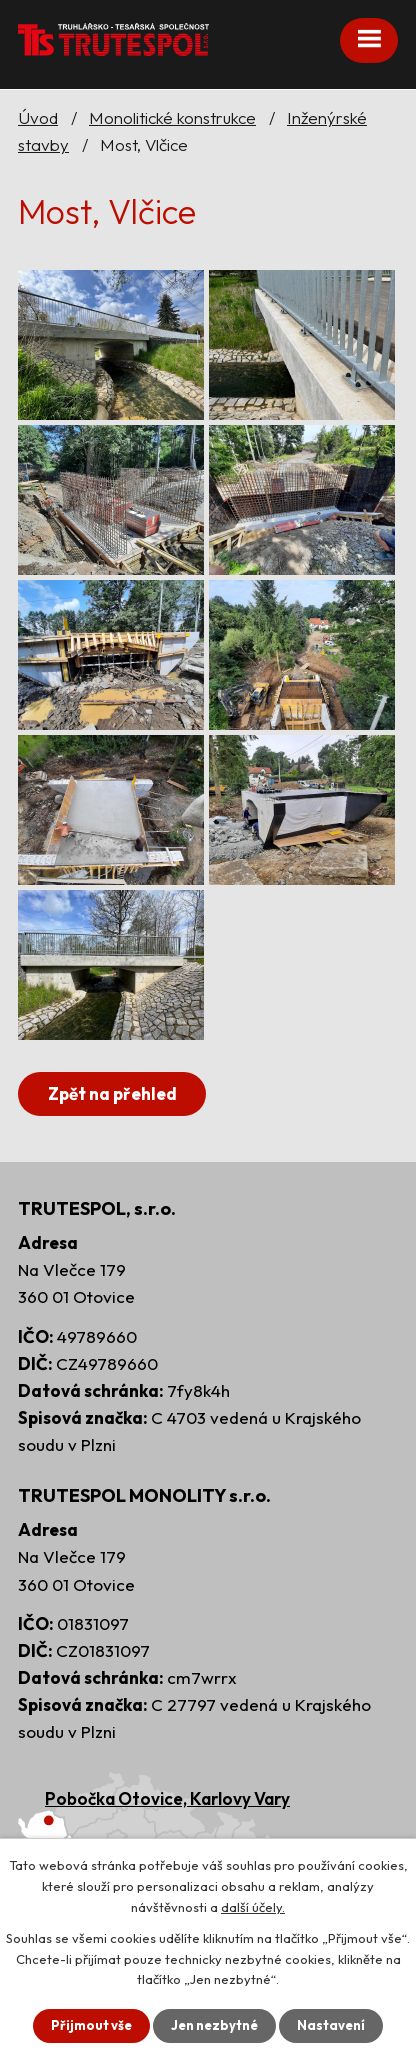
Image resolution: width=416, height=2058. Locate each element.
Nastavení (331, 2025)
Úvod (38, 117)
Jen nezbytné (214, 2025)
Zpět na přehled (112, 1093)
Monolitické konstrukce (172, 117)
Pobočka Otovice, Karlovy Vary (167, 1798)
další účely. (253, 1907)
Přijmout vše (91, 2025)
